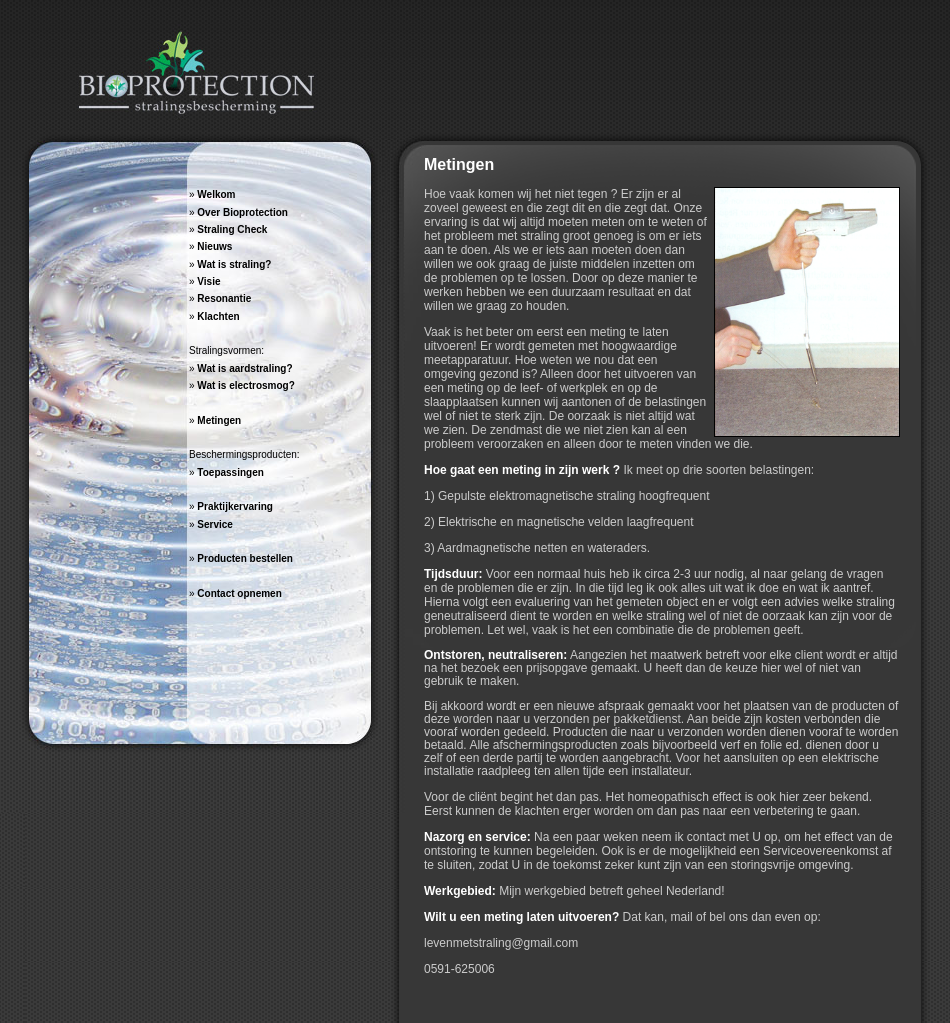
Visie (208, 281)
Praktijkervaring (235, 506)
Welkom (216, 194)
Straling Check (232, 229)
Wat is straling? (234, 264)
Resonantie (224, 298)
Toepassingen (230, 472)
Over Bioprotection (242, 212)
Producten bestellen (245, 558)
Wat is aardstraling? (244, 368)
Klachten (218, 316)
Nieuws (214, 246)
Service (215, 524)
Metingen (219, 420)
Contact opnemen (239, 593)
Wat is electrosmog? (245, 385)
